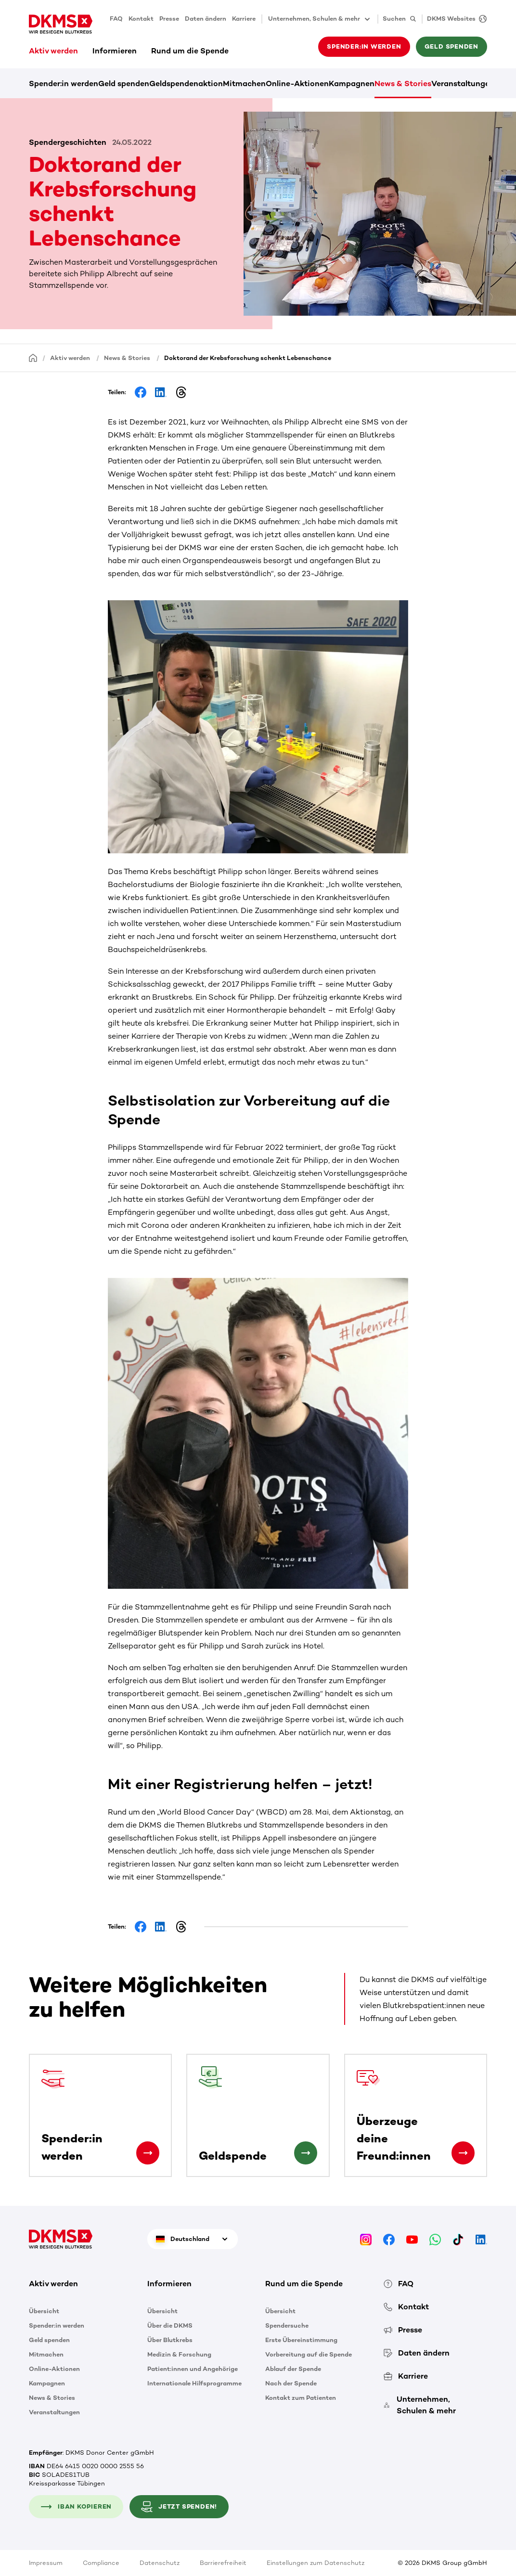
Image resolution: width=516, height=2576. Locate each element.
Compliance (101, 2562)
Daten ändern (205, 18)
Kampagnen (351, 83)
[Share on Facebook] (140, 392)
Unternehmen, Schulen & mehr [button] (320, 19)
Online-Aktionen (297, 83)
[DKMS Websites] (454, 19)
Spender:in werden (364, 46)
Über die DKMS (170, 2325)
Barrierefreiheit (223, 2562)
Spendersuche (287, 2325)
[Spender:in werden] (147, 2152)
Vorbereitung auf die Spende (308, 2354)
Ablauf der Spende (293, 2368)
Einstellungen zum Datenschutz (315, 2562)
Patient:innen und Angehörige (192, 2368)
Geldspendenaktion (186, 83)
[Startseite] (33, 357)
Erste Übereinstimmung (301, 2340)
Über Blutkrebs (170, 2340)
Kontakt (141, 18)
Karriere (244, 18)
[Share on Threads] (181, 392)
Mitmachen (244, 83)
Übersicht (44, 2311)
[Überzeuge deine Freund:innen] (463, 2152)
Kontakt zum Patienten (300, 2397)
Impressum (46, 2562)
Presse (169, 18)
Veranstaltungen (462, 83)
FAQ (116, 18)
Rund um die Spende (190, 50)
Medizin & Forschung (179, 2354)
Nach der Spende (291, 2383)
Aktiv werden (53, 50)
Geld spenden (451, 46)
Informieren (114, 50)
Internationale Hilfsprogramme (194, 2383)
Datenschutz (160, 2562)
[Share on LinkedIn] (161, 392)
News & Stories (402, 83)
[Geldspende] (305, 2152)
